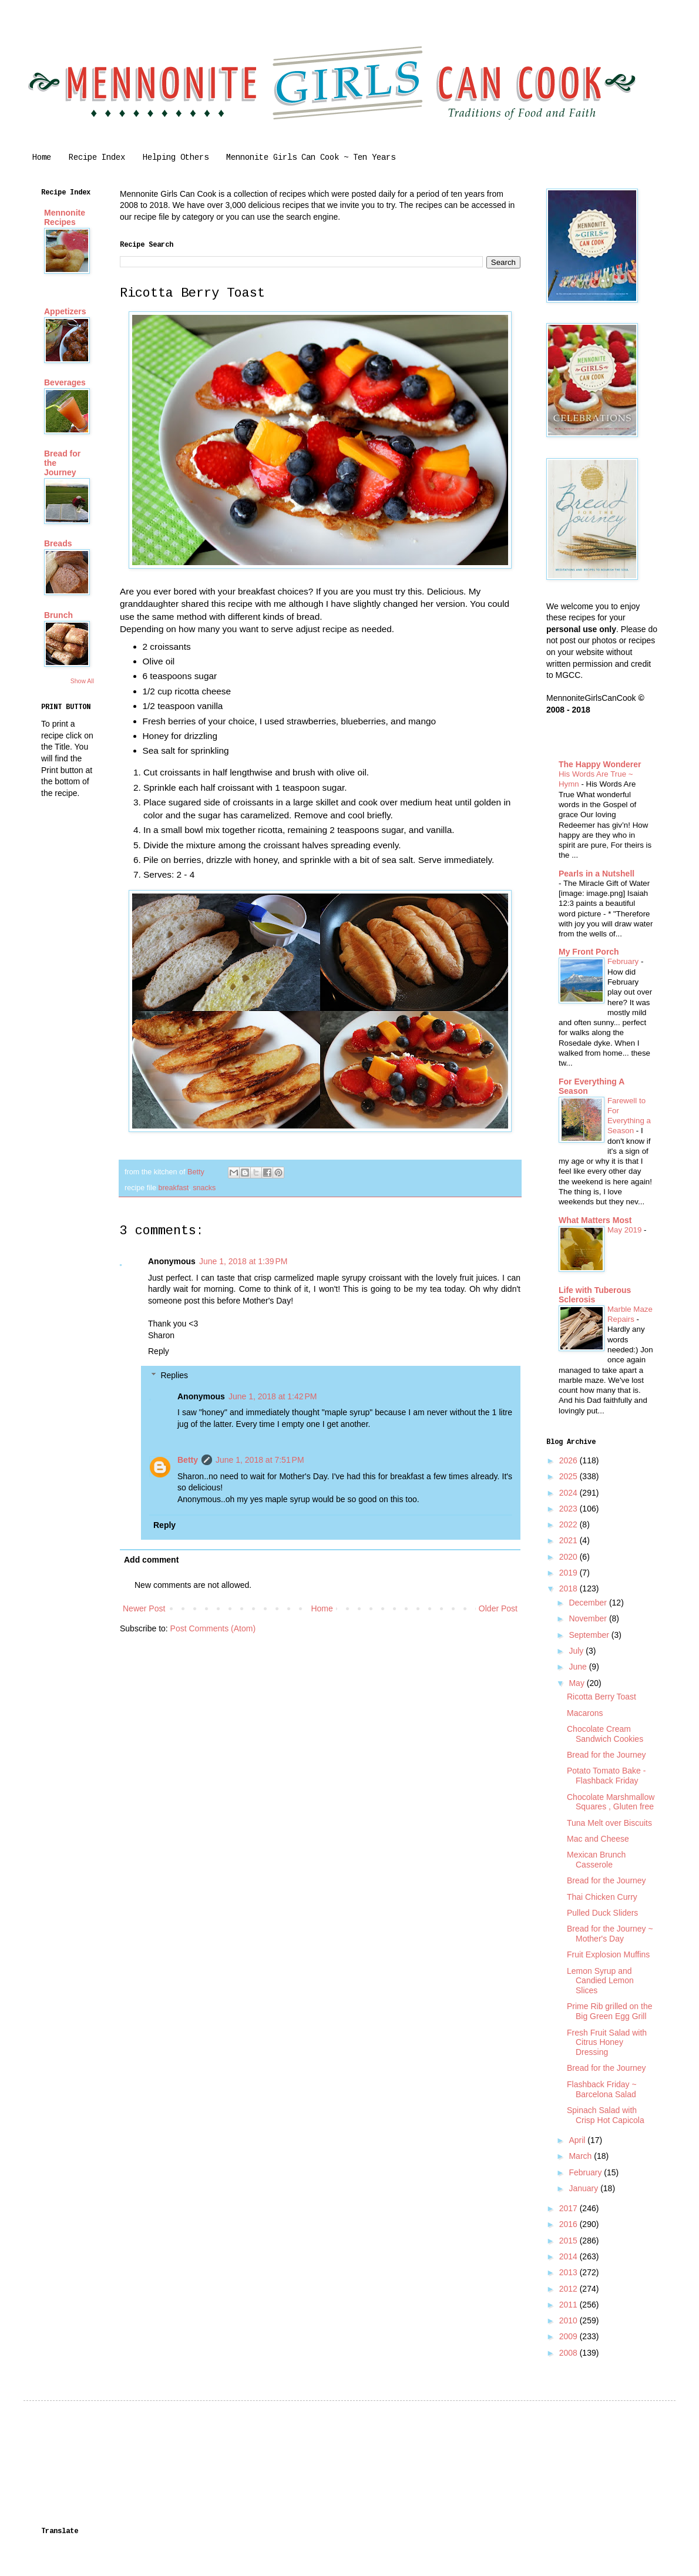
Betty (187, 1460)
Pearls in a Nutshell (596, 873)
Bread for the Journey (606, 1754)
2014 (569, 2256)
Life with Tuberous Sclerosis (595, 1294)
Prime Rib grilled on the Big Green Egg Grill (610, 2011)
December (589, 1602)
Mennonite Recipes (64, 217)
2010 (569, 2320)
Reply (158, 1351)
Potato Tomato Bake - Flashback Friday (606, 1775)
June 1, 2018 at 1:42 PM (272, 1396)
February (624, 961)
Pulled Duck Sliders (602, 1912)
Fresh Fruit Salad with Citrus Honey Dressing (607, 2042)
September (590, 1635)
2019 (569, 1572)
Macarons (585, 1713)
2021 (569, 1540)
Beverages (65, 382)
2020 (569, 1556)
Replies (174, 1375)
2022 (569, 1524)
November (589, 1618)
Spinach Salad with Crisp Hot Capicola (605, 2115)
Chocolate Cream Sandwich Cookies (605, 1734)
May (577, 1683)
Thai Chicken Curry (602, 1897)
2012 (569, 2288)
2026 (569, 1460)
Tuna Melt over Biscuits (609, 1823)
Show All (82, 680)
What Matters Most (595, 1220)
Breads (58, 543)
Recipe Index (97, 157)
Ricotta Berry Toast (601, 1696)
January (584, 2188)
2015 (569, 2240)
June (579, 1666)
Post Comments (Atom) (213, 1628)
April (578, 2140)
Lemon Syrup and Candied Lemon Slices (600, 1981)
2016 (569, 2224)
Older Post (498, 1608)
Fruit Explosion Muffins (608, 1954)
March (581, 2156)
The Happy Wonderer (600, 764)
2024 (569, 1492)
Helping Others (176, 157)
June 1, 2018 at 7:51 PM (260, 1460)
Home (41, 157)
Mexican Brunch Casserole (596, 1859)
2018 (569, 1588)
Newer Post (144, 1608)
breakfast (173, 1188)
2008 (569, 2352)
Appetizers (65, 311)
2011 (569, 2304)
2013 (569, 2272)
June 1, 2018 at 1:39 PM (243, 1261)
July (577, 1650)
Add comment (151, 1559)
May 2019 (625, 1229)
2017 (569, 2208)
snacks (204, 1188)
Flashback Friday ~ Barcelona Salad (602, 2089)
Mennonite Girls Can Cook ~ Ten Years (310, 157)
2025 (569, 1476)
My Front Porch (589, 951)
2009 (569, 2336)
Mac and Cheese (598, 1838)
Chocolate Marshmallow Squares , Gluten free (610, 1802)
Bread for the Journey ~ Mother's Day (610, 1933)
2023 (569, 1508)
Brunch (58, 615)
